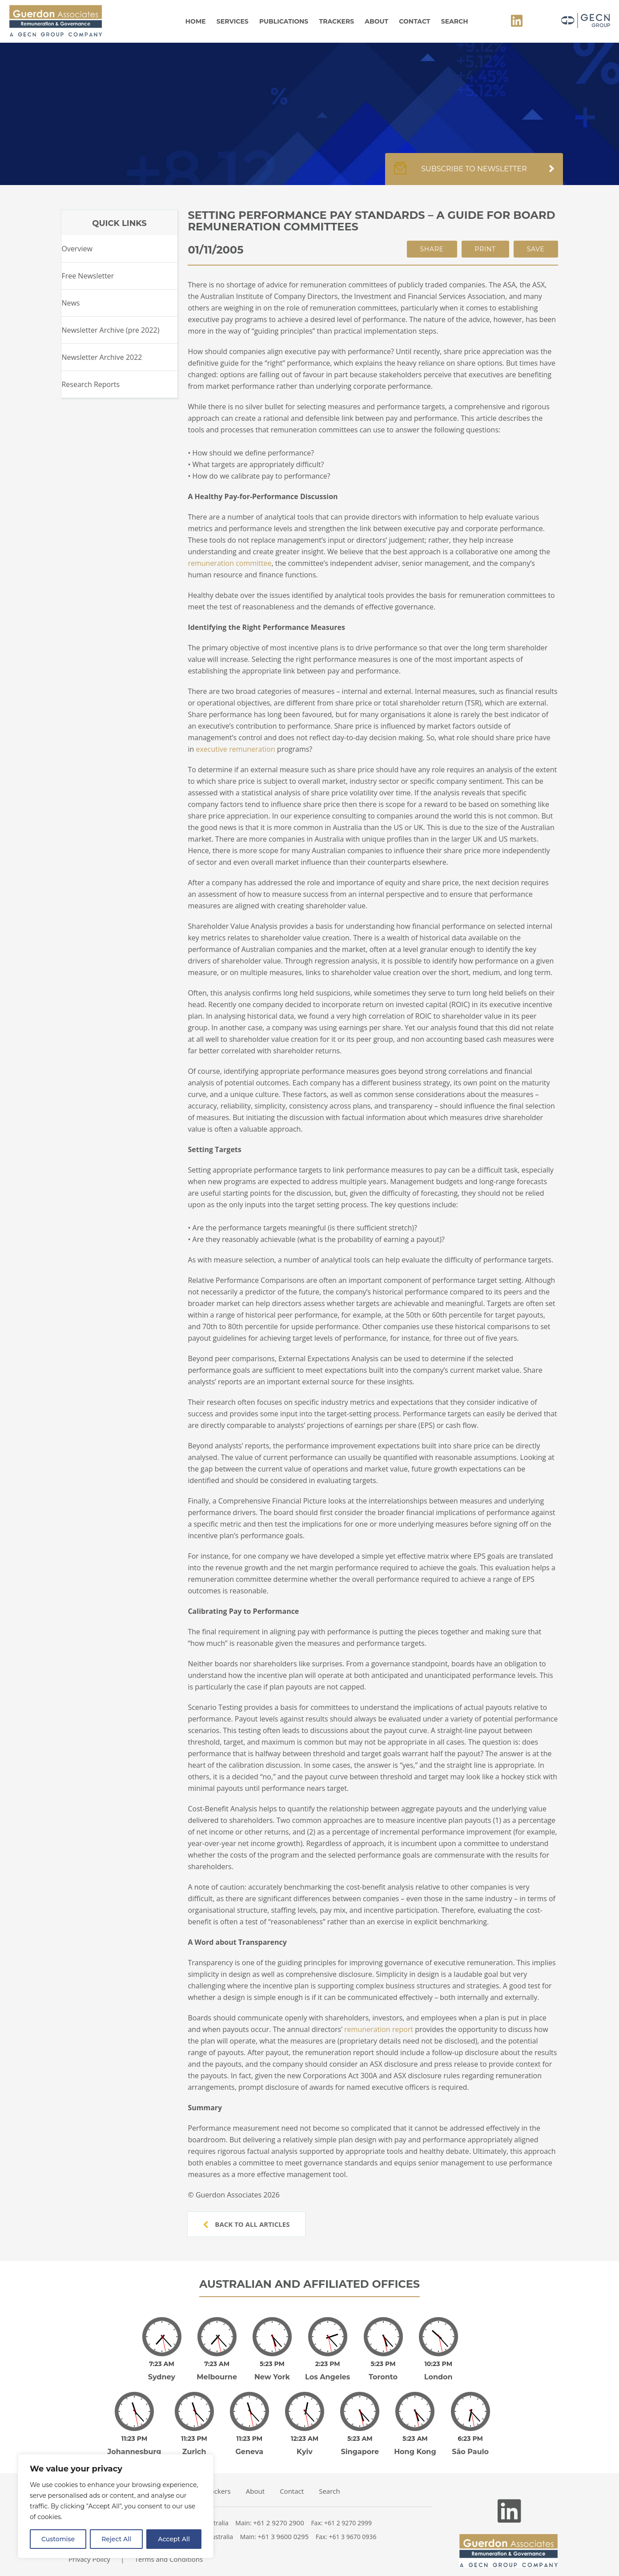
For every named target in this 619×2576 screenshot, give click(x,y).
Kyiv (305, 2451)
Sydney (161, 2377)
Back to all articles (246, 2224)
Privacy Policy (89, 2559)
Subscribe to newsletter (474, 173)
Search (454, 21)
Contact (414, 21)
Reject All (116, 2539)
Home (195, 21)
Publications (283, 21)
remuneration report (378, 2029)
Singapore (360, 2451)
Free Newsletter (87, 276)
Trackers (336, 21)
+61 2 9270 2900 (278, 2522)
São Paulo (470, 2451)
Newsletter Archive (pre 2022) (110, 330)
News (70, 303)
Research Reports (90, 384)
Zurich (194, 2451)
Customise (58, 2539)
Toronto (383, 2377)
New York (272, 2377)
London (438, 2377)
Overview (76, 249)
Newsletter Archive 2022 (101, 357)
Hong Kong (415, 2451)
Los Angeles (327, 2377)
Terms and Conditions (169, 2559)
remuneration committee (229, 563)
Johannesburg (134, 2451)
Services (233, 21)
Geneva (250, 2451)
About (376, 21)
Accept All (174, 2539)
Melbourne (217, 2377)
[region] (115, 2506)
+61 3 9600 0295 (283, 2536)
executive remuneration (235, 749)
